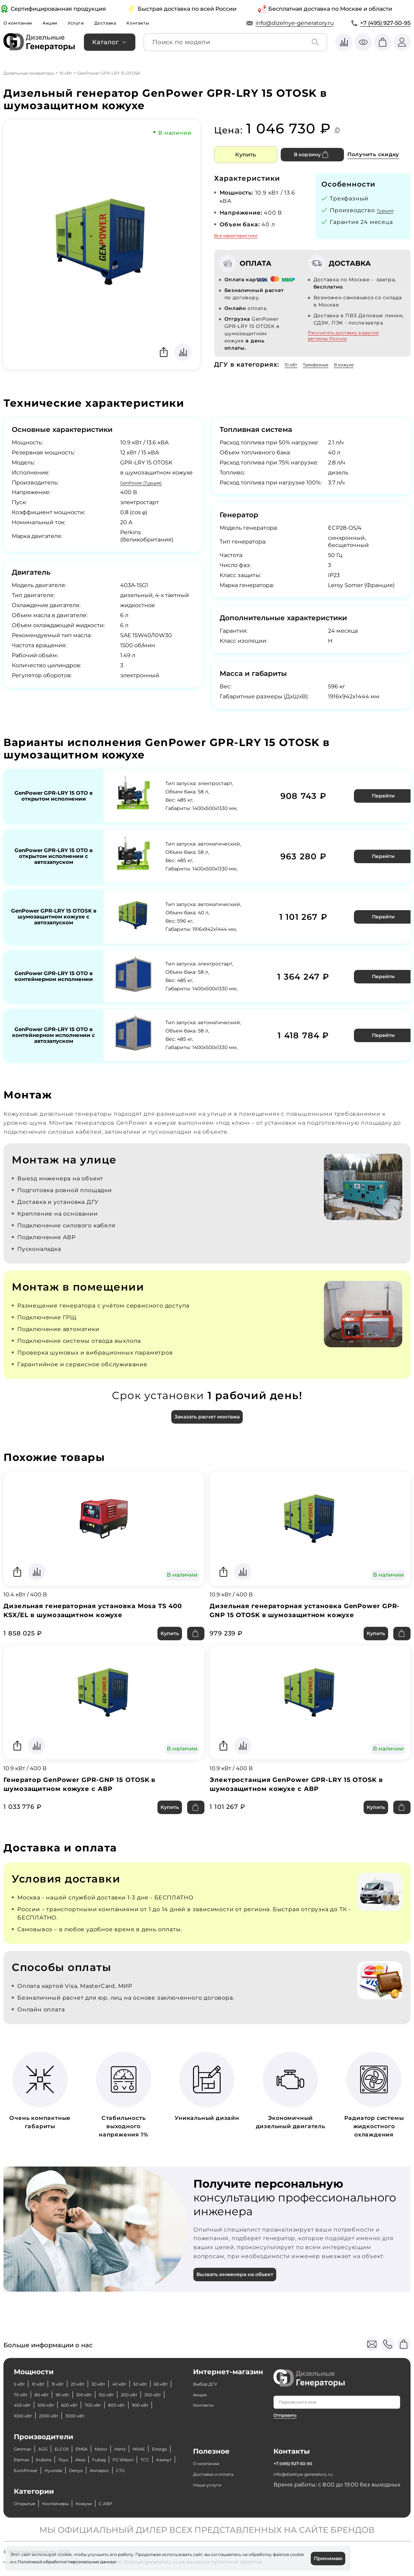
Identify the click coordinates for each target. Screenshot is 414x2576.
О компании (21, 22)
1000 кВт (143, 2394)
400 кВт (110, 2383)
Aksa (145, 2448)
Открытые (29, 2503)
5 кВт (21, 2362)
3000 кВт (60, 2405)
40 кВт (142, 2362)
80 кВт (99, 2373)
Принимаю (325, 2557)
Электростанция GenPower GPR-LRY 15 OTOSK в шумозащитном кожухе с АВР (307, 1771)
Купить (245, 154)
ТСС (79, 2459)
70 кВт (74, 2373)
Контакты (160, 22)
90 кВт (124, 2373)
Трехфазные (325, 364)
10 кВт (65, 72)
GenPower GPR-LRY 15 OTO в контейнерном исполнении (54, 962)
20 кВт (92, 2362)
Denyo (53, 2470)
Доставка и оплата (219, 2462)
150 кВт (24, 2383)
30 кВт (117, 2362)
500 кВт (140, 2383)
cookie (17, 2560)
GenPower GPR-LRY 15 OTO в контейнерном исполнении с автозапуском (53, 1016)
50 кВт (23, 2373)
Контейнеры (68, 2503)
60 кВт (48, 2373)
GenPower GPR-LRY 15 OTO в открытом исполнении (54, 794)
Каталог (105, 42)
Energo (47, 2448)
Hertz (143, 2438)
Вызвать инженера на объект (241, 2266)
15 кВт (67, 2362)
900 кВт (113, 2394)
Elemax (74, 2448)
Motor (120, 2438)
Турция (388, 210)
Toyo (125, 2448)
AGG (50, 2438)
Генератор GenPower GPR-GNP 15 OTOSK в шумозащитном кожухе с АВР (89, 1771)
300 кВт (81, 2383)
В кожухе (361, 364)
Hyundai (25, 2470)
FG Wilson (53, 2459)
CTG (108, 2470)
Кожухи (104, 2503)
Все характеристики (236, 235)
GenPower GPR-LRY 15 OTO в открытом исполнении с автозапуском (54, 850)
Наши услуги (211, 2473)
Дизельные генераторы (28, 72)
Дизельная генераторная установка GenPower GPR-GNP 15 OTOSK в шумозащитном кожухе (305, 1593)
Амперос (82, 2470)
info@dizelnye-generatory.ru (295, 22)
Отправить (287, 2392)
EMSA (97, 2438)
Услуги (89, 22)
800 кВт (83, 2394)
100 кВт (151, 2373)
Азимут (102, 2459)
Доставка (122, 22)
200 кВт (52, 2383)
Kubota (102, 2448)
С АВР (130, 2503)
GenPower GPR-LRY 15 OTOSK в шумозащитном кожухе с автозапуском (53, 906)
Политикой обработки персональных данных (81, 2560)
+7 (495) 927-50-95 (385, 22)
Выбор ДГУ (209, 2362)
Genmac (25, 2438)
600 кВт (25, 2394)
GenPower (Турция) (147, 482)
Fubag (23, 2459)
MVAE (22, 2448)
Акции (59, 22)
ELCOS (72, 2438)
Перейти (380, 793)
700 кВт (54, 2394)
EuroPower (134, 2459)
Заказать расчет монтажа (207, 1397)
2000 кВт (27, 2405)
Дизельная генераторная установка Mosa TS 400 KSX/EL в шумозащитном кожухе (103, 1593)
